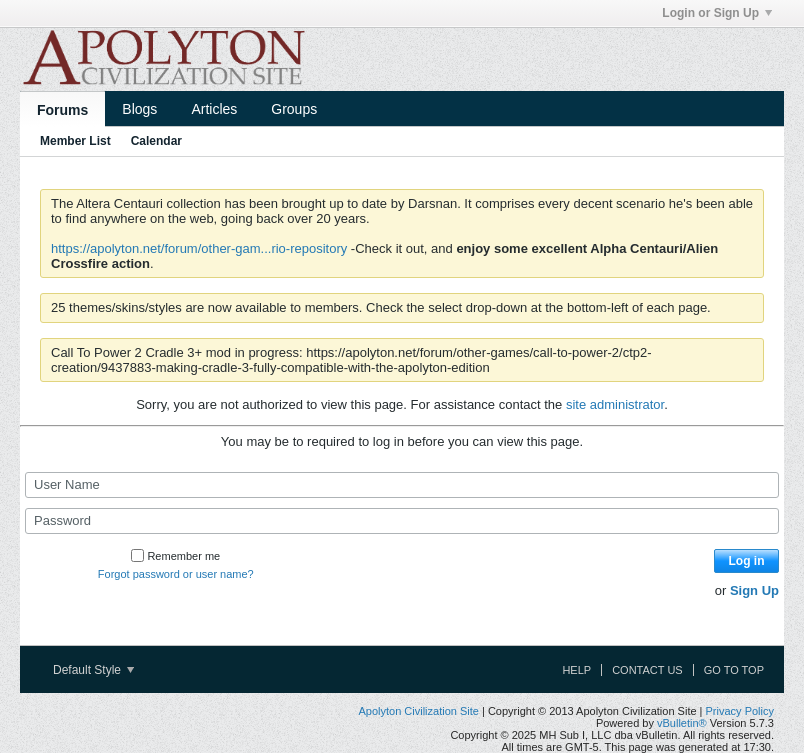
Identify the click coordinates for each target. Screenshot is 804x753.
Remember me (175, 556)
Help (576, 670)
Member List (75, 141)
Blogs (139, 109)
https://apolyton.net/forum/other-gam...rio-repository (199, 248)
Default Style (93, 670)
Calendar (156, 141)
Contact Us (647, 670)
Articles (214, 109)
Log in (747, 561)
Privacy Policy (740, 711)
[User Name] (402, 485)
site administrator (615, 404)
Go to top (734, 670)
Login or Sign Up (717, 13)
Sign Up (754, 590)
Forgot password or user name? (176, 574)
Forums (62, 110)
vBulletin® (682, 723)
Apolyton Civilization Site (418, 711)
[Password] (402, 521)
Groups (294, 109)
